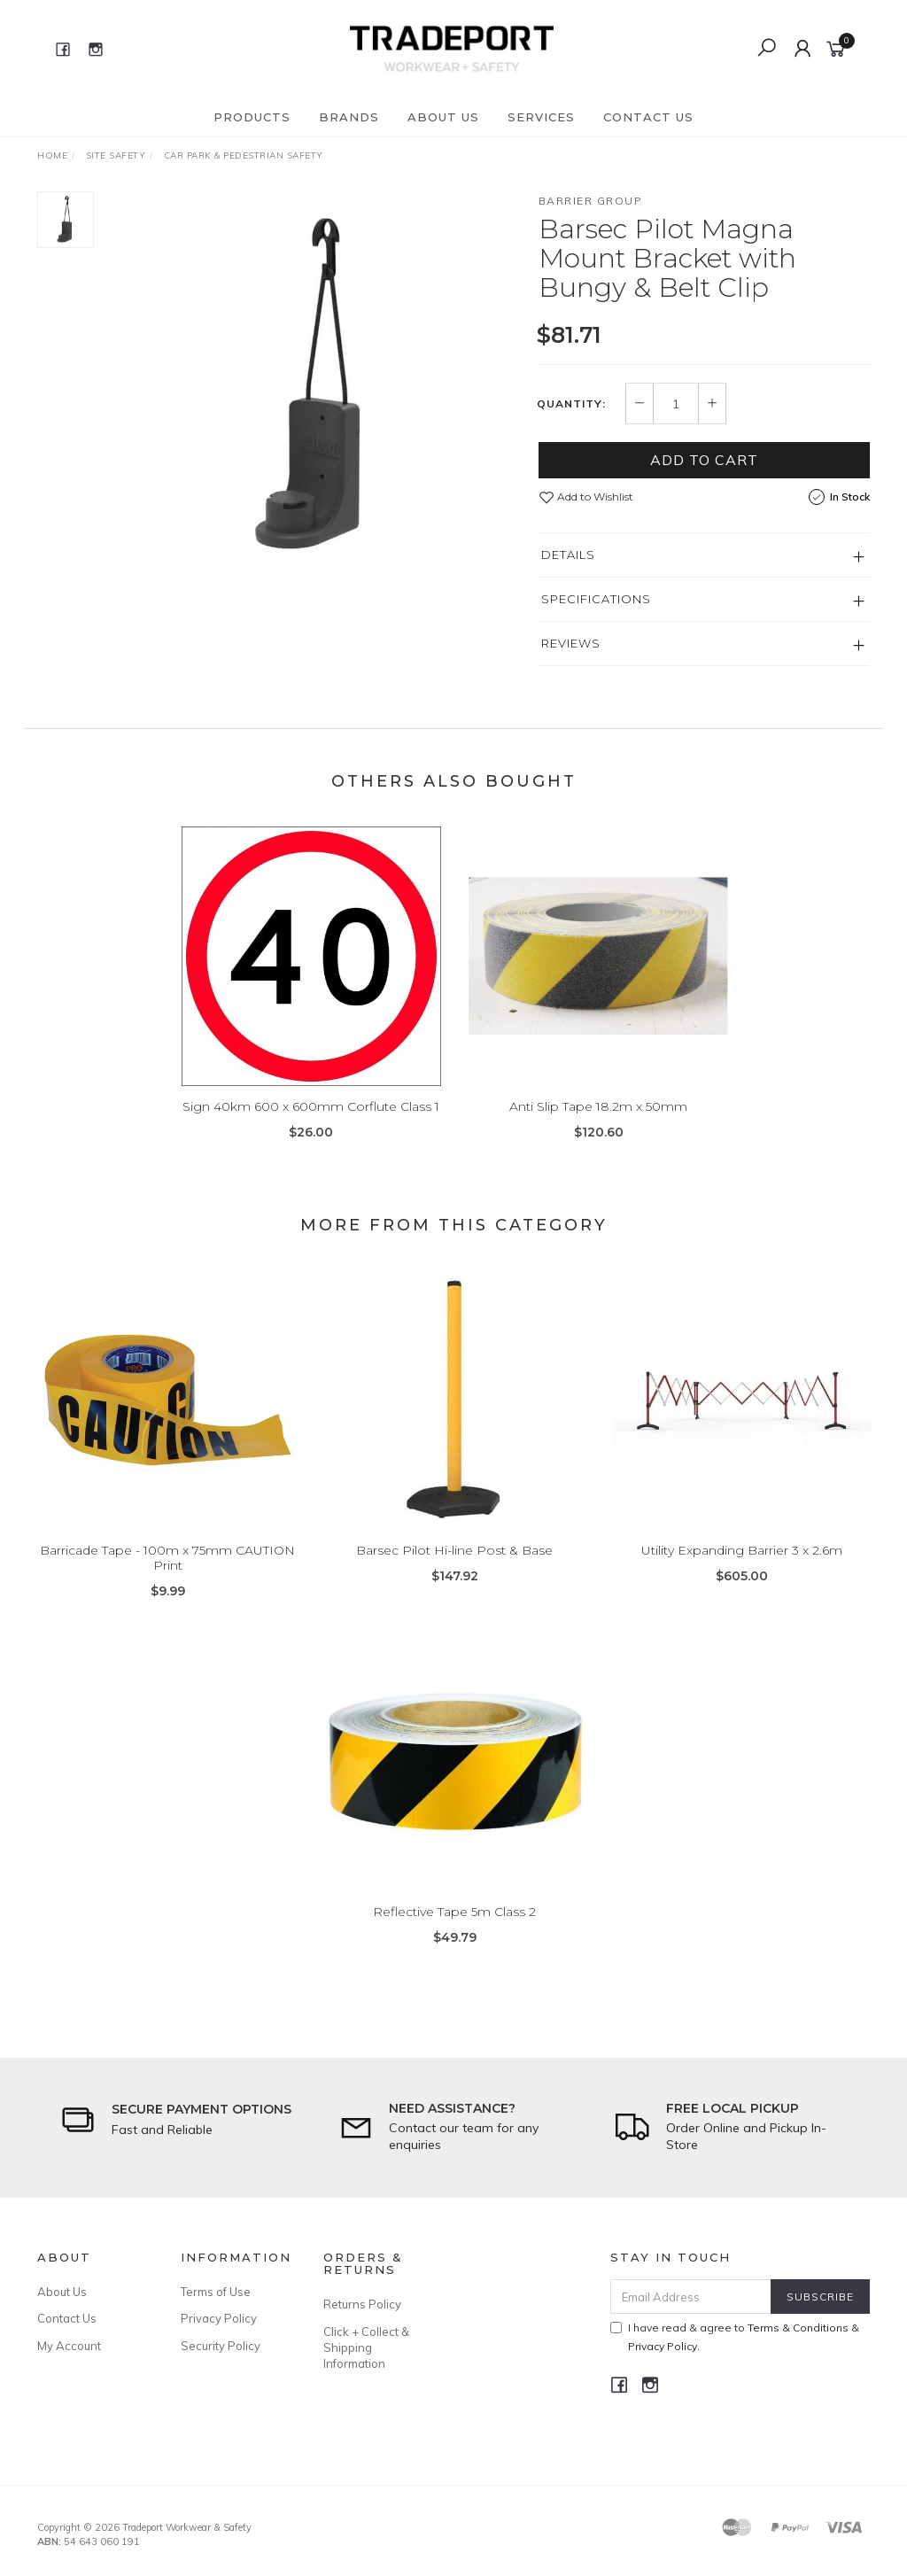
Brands (349, 117)
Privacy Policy (219, 2318)
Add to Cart (704, 460)
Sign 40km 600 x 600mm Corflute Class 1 (310, 1120)
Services (541, 117)
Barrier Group (591, 200)
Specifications (596, 599)
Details (568, 554)
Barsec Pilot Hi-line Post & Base (454, 1563)
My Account (69, 2346)
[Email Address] (690, 2296)
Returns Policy (362, 2304)
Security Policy (220, 2346)
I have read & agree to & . (734, 2337)
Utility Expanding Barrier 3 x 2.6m (741, 1563)
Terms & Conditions (798, 2327)
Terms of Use (216, 2292)
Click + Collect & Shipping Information (366, 2347)
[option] (316, 387)
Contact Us (648, 117)
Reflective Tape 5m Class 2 (454, 1925)
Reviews (571, 643)
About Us (443, 117)
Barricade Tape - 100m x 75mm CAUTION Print (167, 1571)
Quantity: (571, 404)
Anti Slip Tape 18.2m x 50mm (598, 1120)
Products (252, 117)
